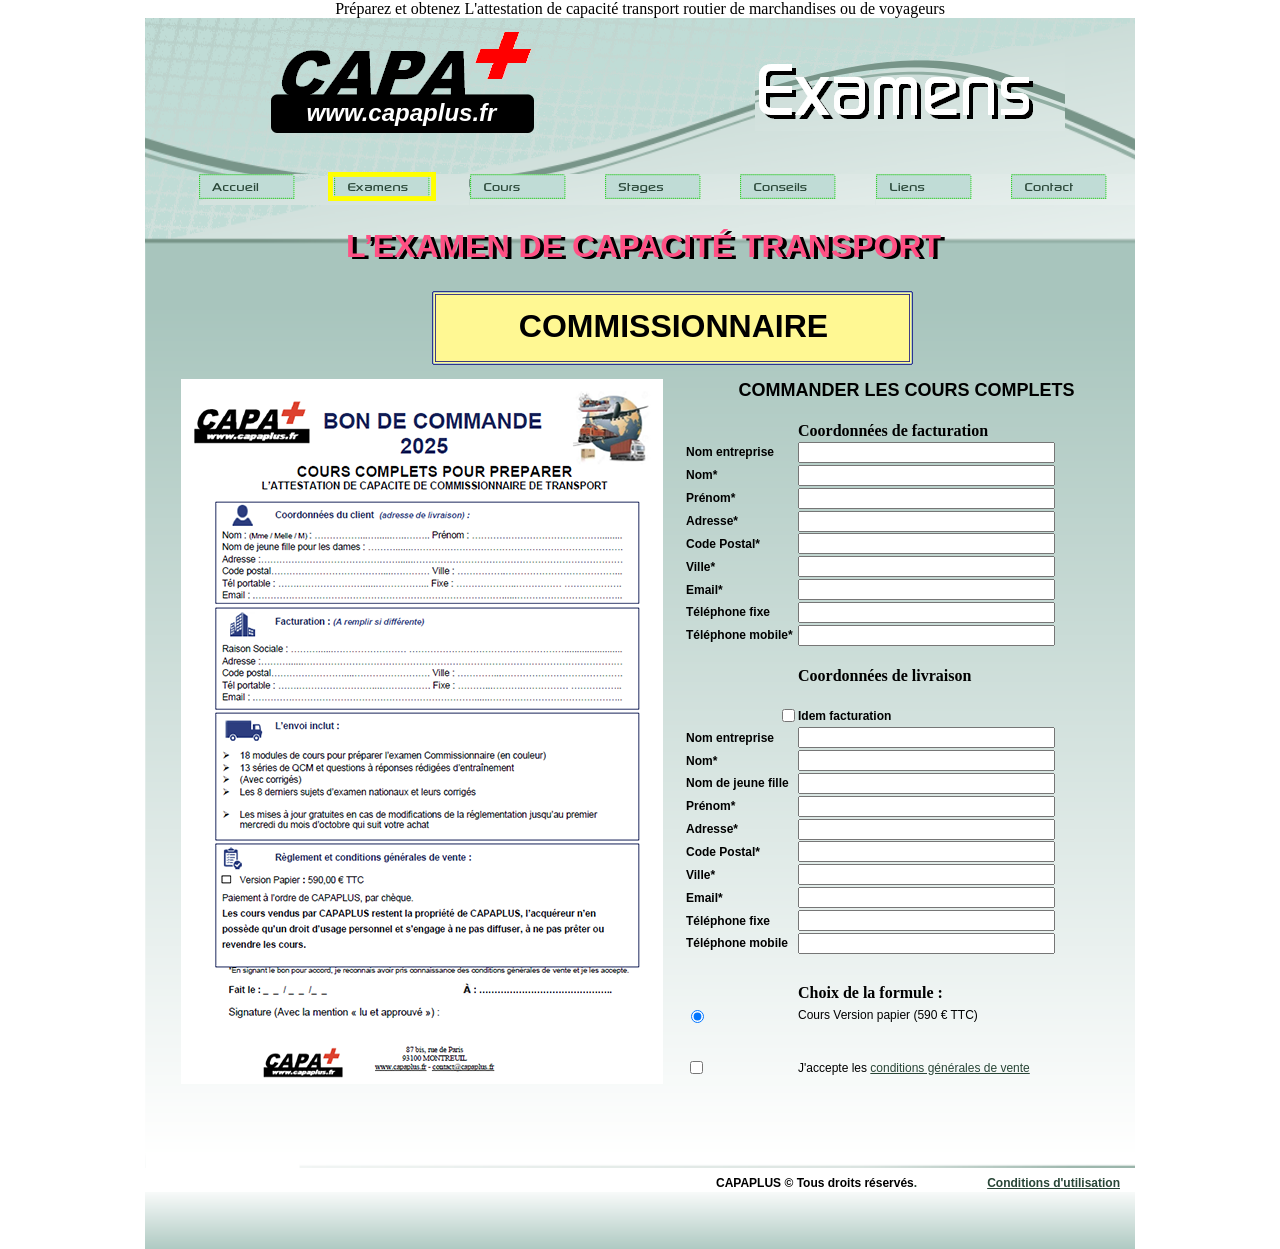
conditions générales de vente (949, 1068)
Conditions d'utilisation (1053, 1183)
